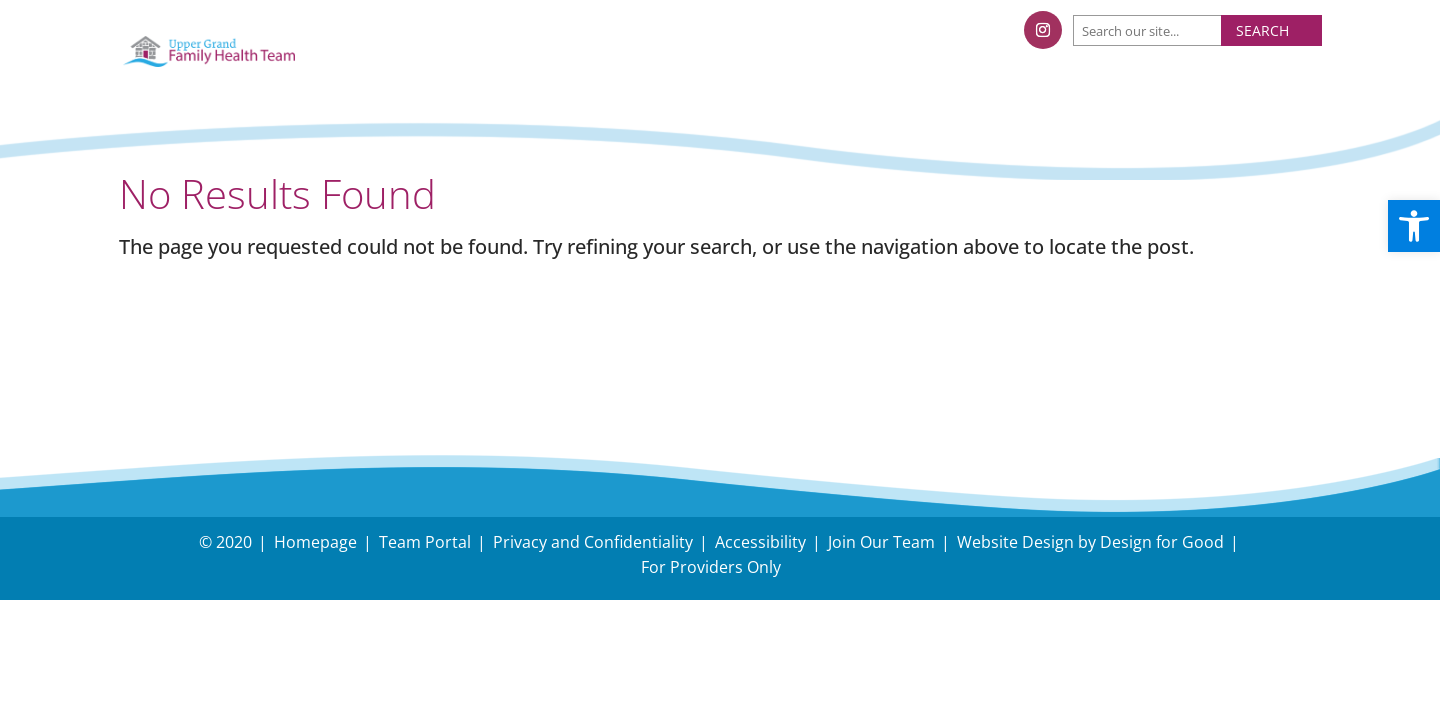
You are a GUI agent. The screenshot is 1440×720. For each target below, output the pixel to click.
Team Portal (425, 542)
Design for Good (1162, 542)
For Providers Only (711, 567)
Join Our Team (881, 542)
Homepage (315, 542)
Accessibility (760, 542)
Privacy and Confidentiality (593, 542)
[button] (1414, 226)
